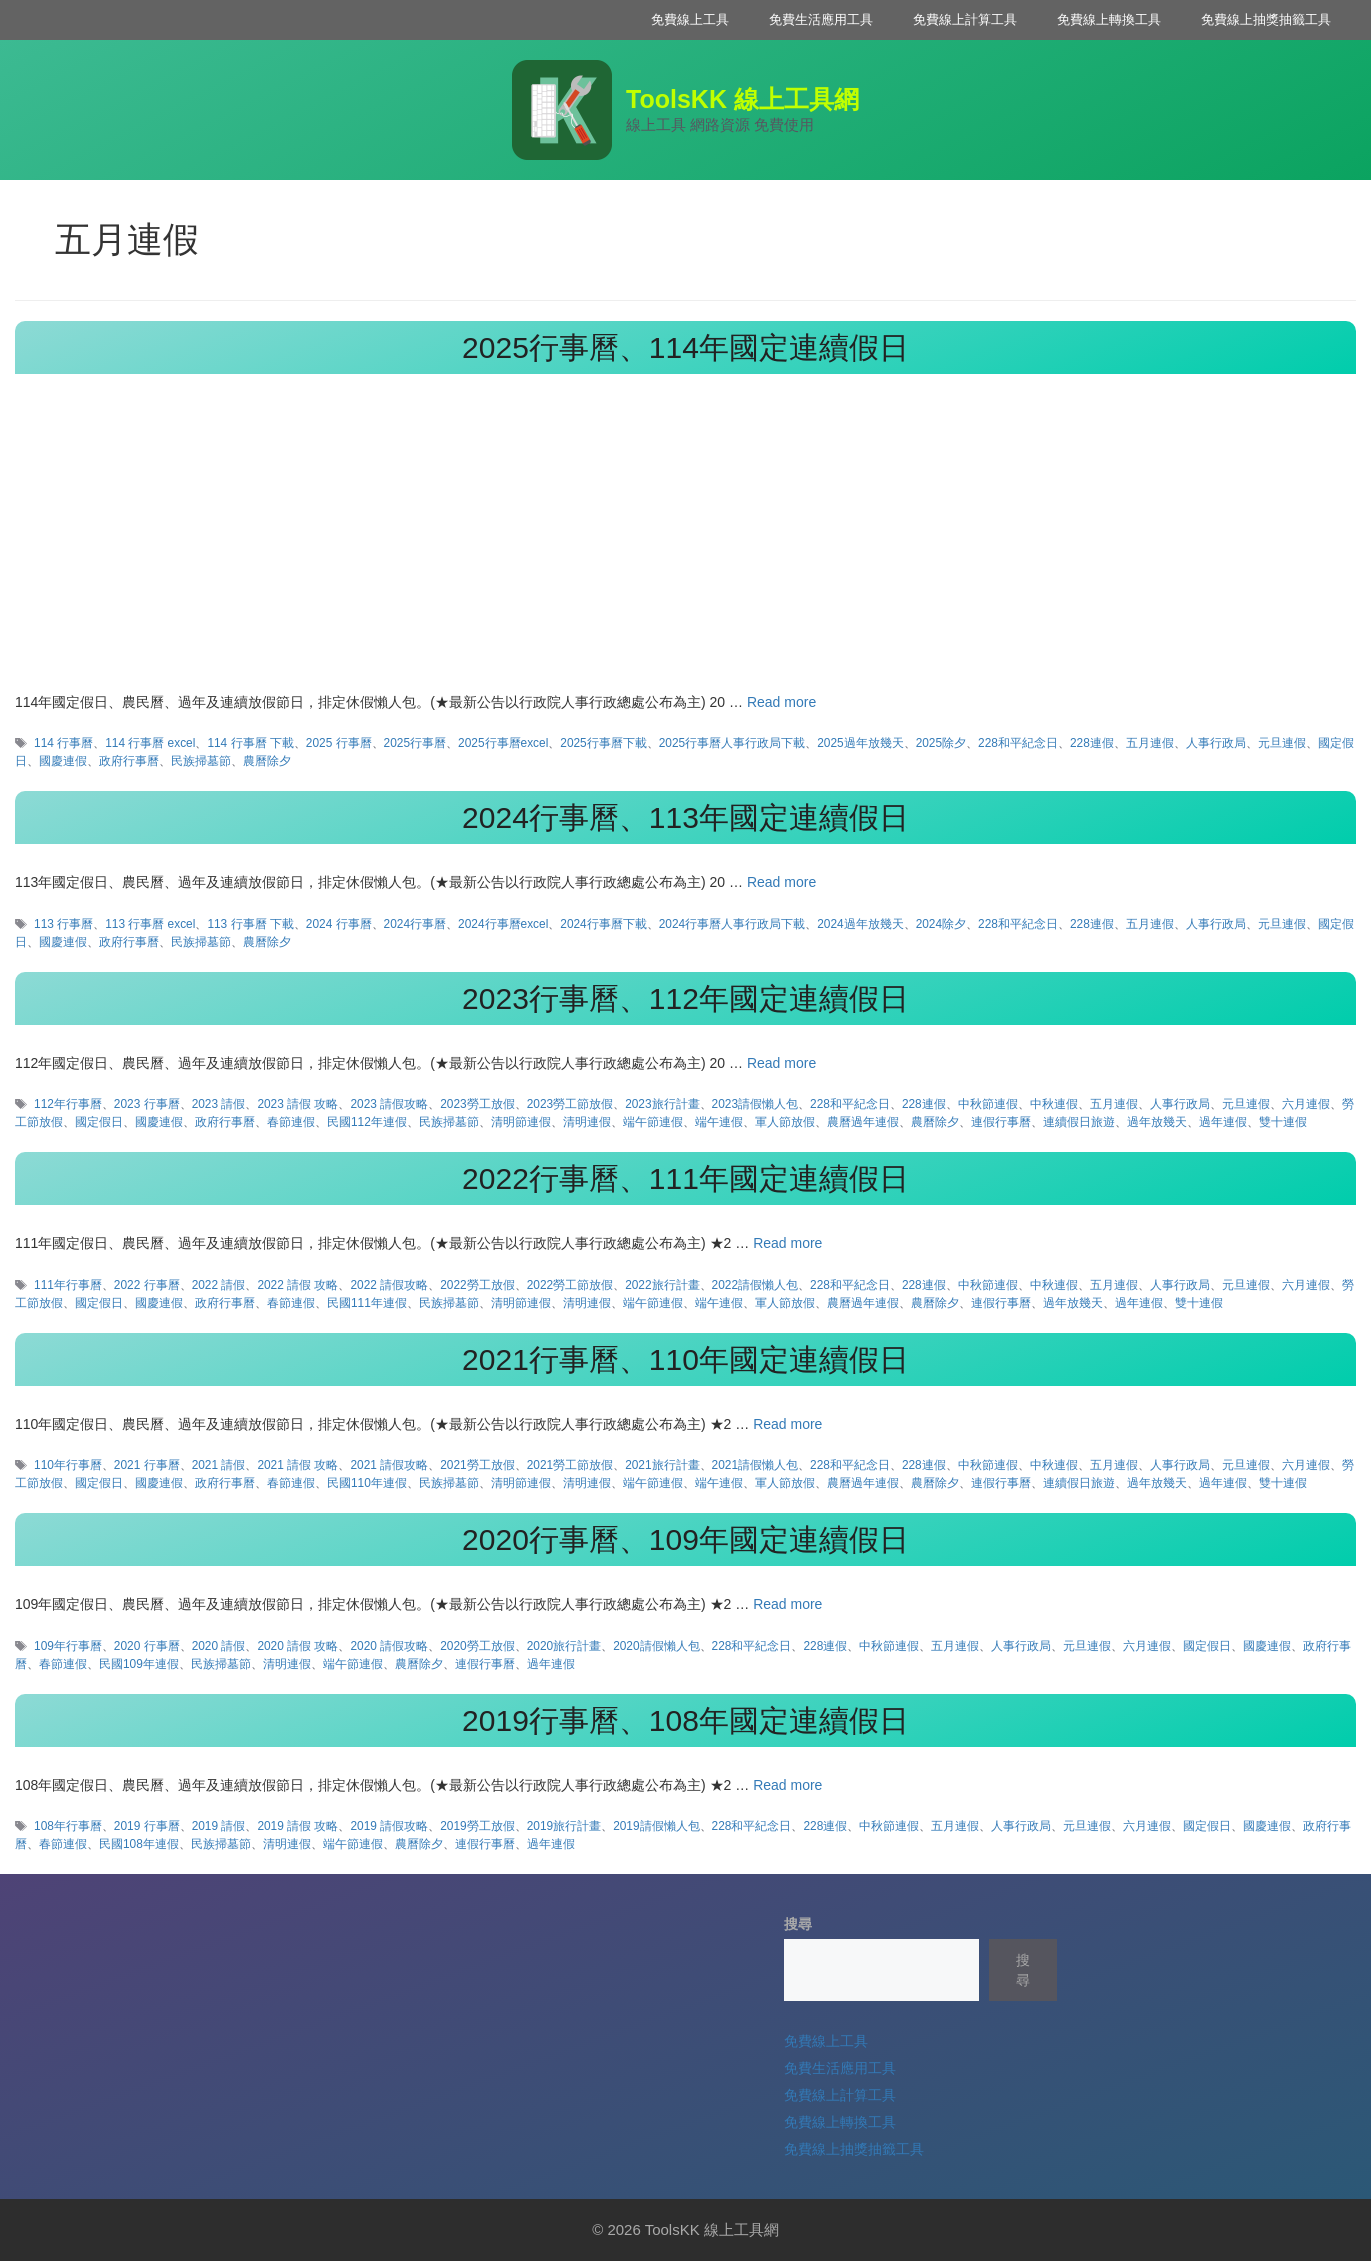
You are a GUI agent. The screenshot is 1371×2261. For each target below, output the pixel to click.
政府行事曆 (129, 761)
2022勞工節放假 (570, 1285)
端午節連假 (653, 1122)
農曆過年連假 (863, 1122)
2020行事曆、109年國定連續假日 (685, 1539)
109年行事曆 (68, 1646)
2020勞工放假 (477, 1646)
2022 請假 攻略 (297, 1285)
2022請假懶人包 (755, 1285)
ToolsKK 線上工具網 (742, 99)
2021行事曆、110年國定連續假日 (685, 1359)
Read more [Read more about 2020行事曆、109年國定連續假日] (787, 1604)
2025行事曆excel (503, 743)
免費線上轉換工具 (1109, 19)
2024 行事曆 (339, 924)
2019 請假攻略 (389, 1826)
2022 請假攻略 (389, 1285)
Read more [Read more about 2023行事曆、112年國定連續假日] (781, 1063)
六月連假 (1306, 1104)
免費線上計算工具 (965, 19)
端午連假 (719, 1122)
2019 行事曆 (147, 1826)
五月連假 (1150, 743)
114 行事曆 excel (150, 743)
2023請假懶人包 (755, 1104)
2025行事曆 (415, 743)
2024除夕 (941, 924)
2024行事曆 (415, 924)
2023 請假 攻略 (297, 1104)
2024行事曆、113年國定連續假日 (685, 817)
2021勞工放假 (477, 1465)
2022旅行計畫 (662, 1285)
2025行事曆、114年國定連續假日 (685, 347)
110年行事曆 (68, 1465)
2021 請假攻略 (389, 1465)
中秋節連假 (988, 1104)
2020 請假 (219, 1646)
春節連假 (291, 1122)
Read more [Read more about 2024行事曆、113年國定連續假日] (781, 882)
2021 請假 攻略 (297, 1465)
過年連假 (1223, 1122)
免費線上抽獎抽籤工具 (1266, 19)
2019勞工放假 (477, 1826)
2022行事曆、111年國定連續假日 (685, 1178)
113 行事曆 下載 (250, 924)
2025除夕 (941, 743)
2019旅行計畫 (564, 1826)
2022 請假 (219, 1285)
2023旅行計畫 (662, 1104)
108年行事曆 (68, 1826)
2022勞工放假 (477, 1285)
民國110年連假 (367, 1483)
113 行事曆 (63, 924)
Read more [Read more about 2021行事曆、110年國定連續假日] (787, 1424)
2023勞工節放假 (570, 1104)
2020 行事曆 (147, 1646)
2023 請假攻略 (389, 1104)
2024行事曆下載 (603, 924)
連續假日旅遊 (1079, 1122)
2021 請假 (219, 1465)
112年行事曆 (68, 1104)
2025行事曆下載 (603, 743)
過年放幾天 (1157, 1122)
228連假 (1092, 743)
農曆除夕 (267, 761)
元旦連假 (1282, 743)
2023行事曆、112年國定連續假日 (685, 998)
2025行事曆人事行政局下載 (732, 743)
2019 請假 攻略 (297, 1826)
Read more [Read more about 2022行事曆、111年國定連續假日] (787, 1243)
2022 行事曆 (147, 1285)
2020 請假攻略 (389, 1646)
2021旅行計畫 (662, 1465)
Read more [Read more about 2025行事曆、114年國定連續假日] (781, 702)
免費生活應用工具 (821, 19)
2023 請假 (219, 1104)
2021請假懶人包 (755, 1465)
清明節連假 (521, 1122)
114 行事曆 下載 (250, 743)
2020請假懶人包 (656, 1646)
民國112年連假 (367, 1122)
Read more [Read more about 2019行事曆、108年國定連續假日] (787, 1785)
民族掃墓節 (201, 761)
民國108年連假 (139, 1844)
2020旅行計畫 (564, 1646)
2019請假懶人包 (656, 1826)
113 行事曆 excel (150, 924)
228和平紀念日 (1018, 743)
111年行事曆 (68, 1285)
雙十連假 (1283, 1122)
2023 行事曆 (147, 1104)
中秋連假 (1054, 1104)
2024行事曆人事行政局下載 (732, 924)
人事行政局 (1216, 743)
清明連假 (587, 1122)
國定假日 (99, 1122)
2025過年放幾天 (860, 743)
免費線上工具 (690, 19)
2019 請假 (219, 1826)
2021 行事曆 (147, 1465)
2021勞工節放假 (570, 1465)
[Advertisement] (686, 542)
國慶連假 (63, 761)
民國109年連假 (139, 1664)
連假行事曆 (1001, 1122)
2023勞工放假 (477, 1104)
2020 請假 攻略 (297, 1646)
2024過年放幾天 (860, 924)
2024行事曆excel (503, 924)
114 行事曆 (63, 743)
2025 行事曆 (339, 743)
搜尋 (798, 1924)
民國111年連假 (367, 1303)
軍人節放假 (785, 1122)
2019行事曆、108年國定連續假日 (685, 1720)
